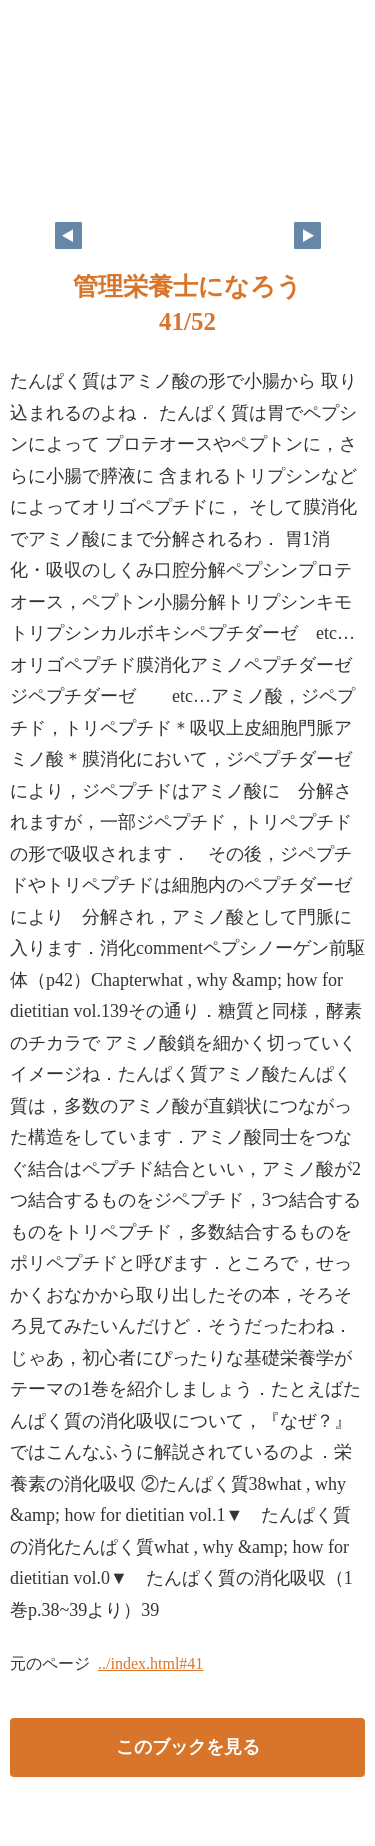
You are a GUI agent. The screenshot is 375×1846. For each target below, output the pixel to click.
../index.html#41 (150, 1663)
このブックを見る (188, 1747)
